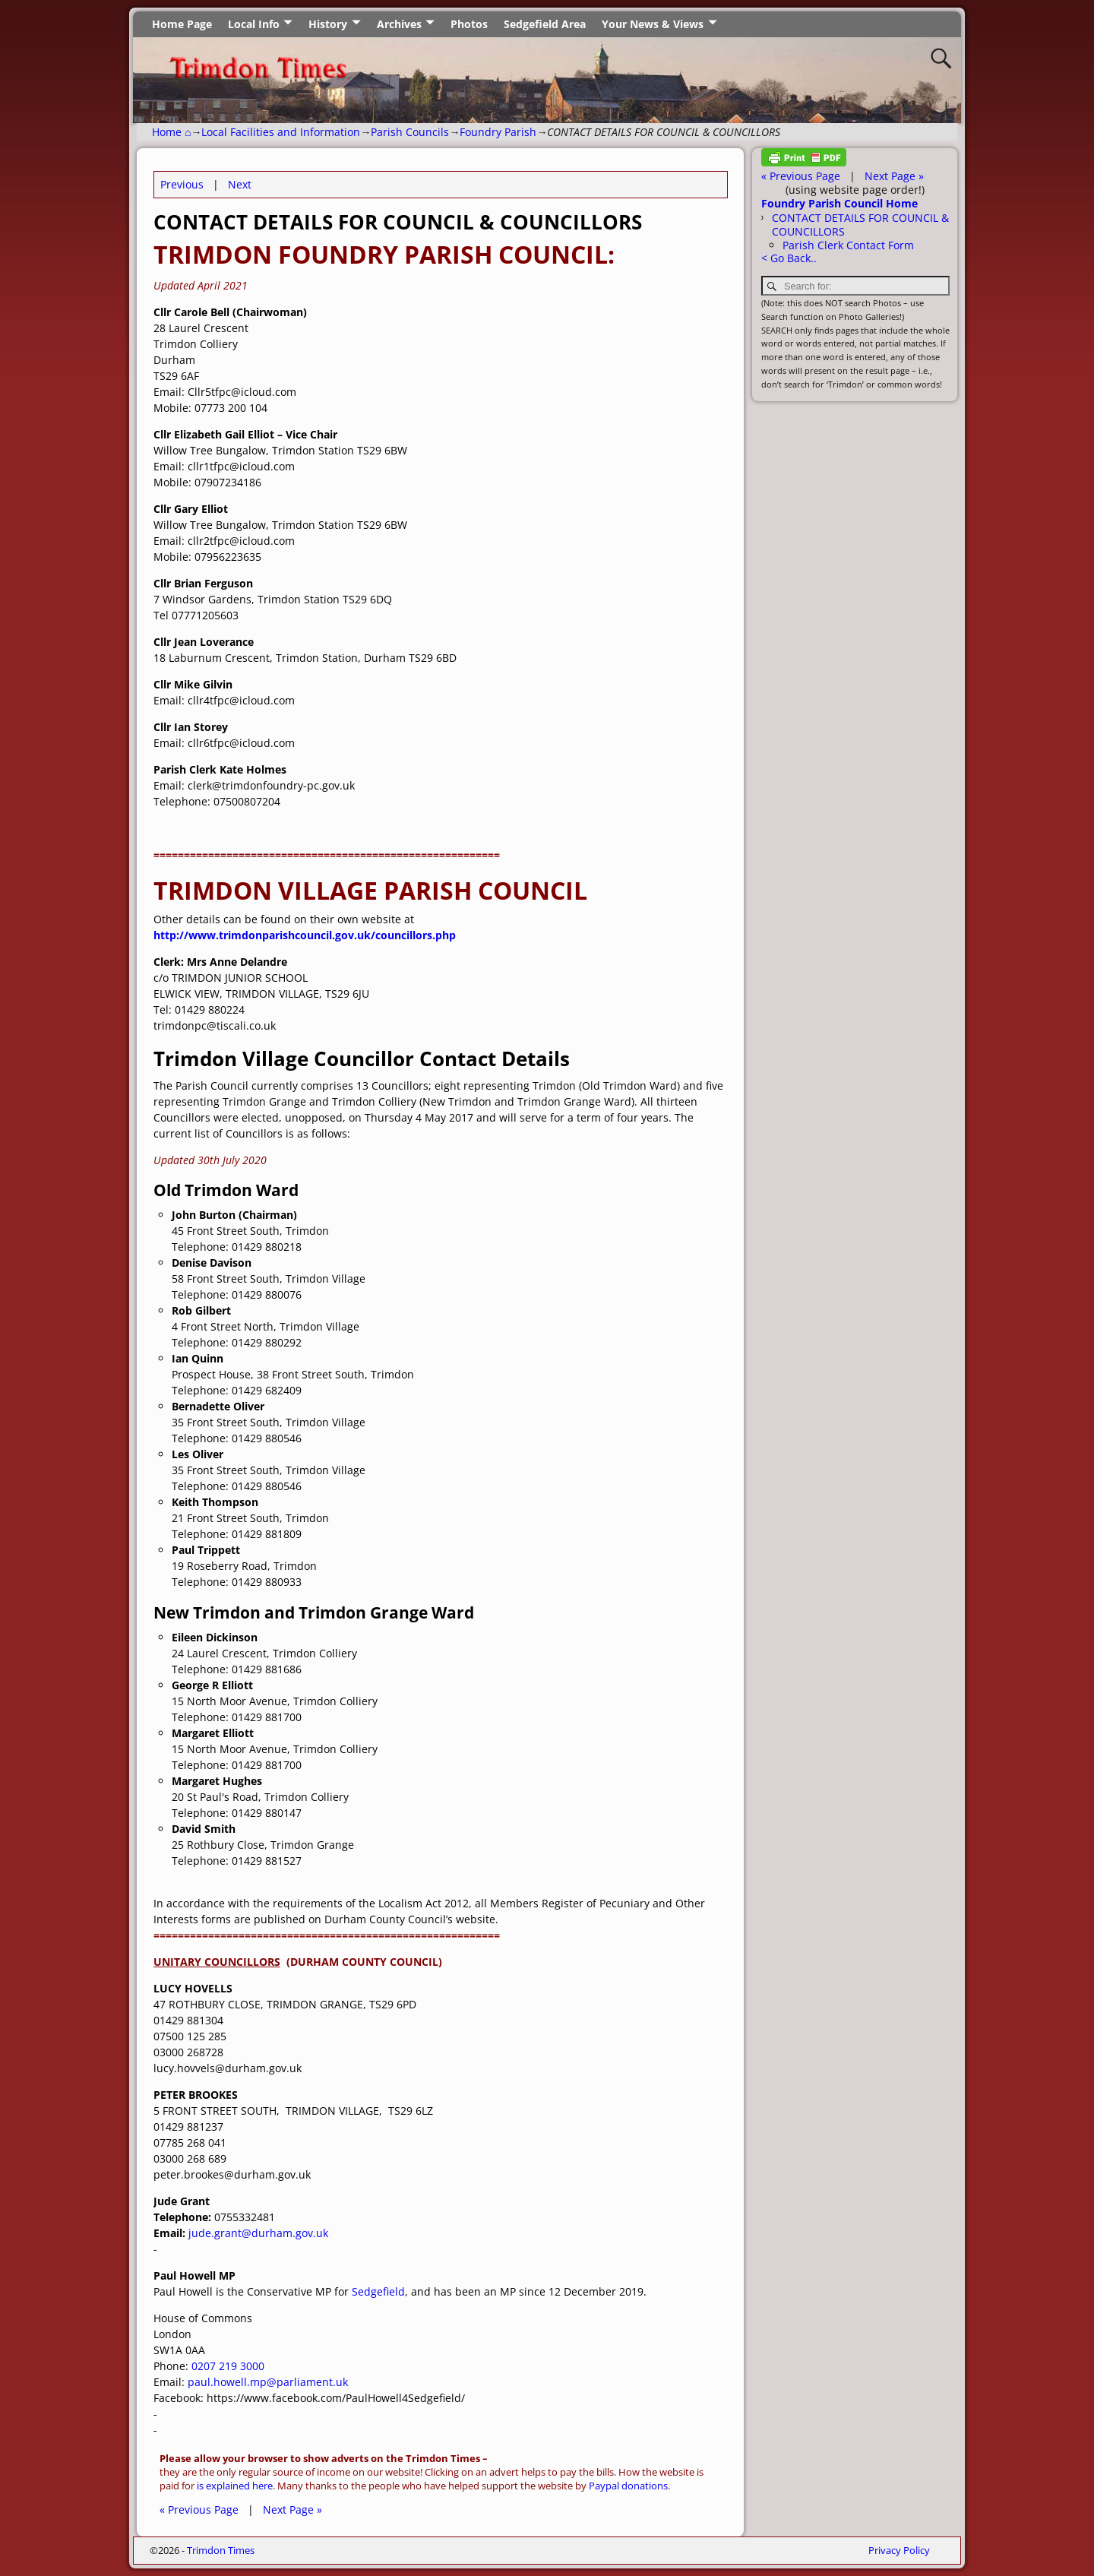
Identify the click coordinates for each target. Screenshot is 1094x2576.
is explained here (235, 2485)
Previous (182, 184)
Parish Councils (410, 132)
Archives (399, 24)
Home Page (182, 24)
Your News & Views (653, 24)
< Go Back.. (789, 258)
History (327, 24)
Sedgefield (378, 2291)
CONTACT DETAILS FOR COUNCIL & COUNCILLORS (860, 224)
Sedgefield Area (545, 24)
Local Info (254, 24)
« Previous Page (199, 2509)
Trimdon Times (221, 2550)
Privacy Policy (899, 2550)
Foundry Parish (498, 132)
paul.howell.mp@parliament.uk (268, 2382)
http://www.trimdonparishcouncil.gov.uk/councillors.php (304, 935)
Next (239, 184)
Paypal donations (628, 2485)
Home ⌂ (171, 132)
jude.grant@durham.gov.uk (258, 2233)
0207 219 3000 (227, 2366)
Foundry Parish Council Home (839, 203)
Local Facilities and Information (280, 132)
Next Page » (292, 2509)
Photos (469, 24)
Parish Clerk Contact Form (848, 245)
